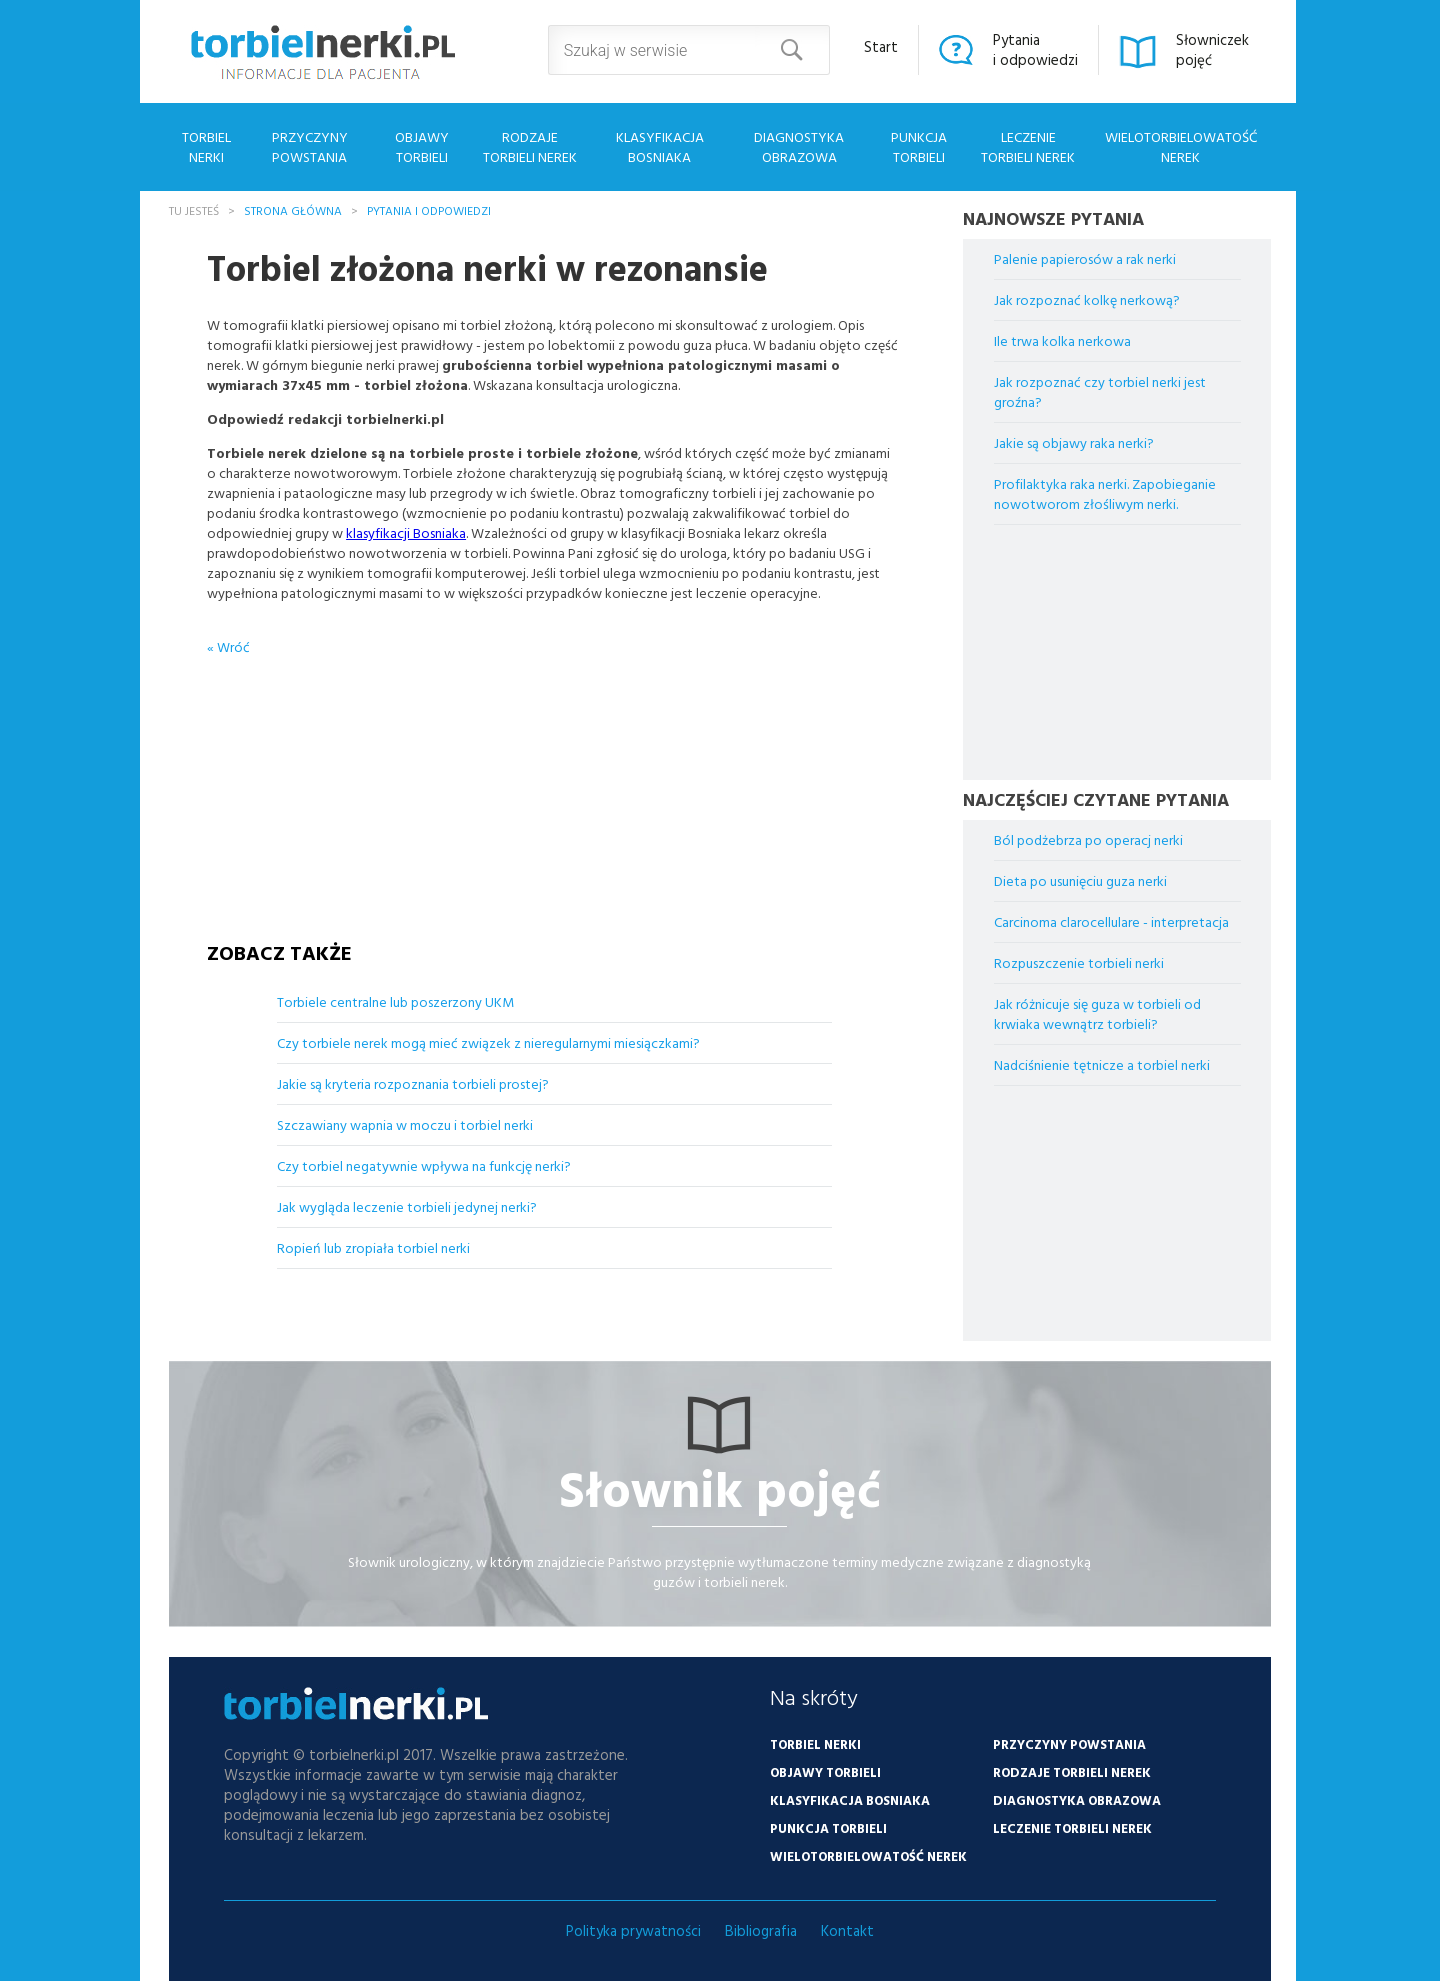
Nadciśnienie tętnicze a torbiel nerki (1102, 1064)
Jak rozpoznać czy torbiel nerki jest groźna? (1100, 391)
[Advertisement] (555, 782)
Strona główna (293, 210)
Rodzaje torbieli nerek (530, 146)
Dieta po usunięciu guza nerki (1080, 880)
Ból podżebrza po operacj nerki (1088, 839)
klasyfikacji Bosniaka (406, 532)
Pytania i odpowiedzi (429, 210)
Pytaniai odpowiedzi (1035, 50)
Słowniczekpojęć (1212, 50)
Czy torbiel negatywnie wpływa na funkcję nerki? (424, 1165)
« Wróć (228, 646)
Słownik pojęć (719, 1488)
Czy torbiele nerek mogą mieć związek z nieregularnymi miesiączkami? (488, 1042)
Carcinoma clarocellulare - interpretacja (1111, 921)
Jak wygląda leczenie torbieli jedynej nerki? (407, 1206)
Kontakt (847, 1930)
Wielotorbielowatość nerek (1181, 146)
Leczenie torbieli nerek (1028, 146)
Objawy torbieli (422, 146)
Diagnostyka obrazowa (799, 146)
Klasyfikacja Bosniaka (660, 146)
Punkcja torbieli (919, 146)
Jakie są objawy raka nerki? (1074, 442)
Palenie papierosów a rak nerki (1085, 258)
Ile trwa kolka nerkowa (1062, 340)
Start (881, 47)
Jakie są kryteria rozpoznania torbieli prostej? (413, 1083)
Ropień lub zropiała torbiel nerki (373, 1247)
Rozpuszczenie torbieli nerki (1079, 962)
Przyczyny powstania (310, 146)
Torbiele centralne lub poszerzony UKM (395, 1001)
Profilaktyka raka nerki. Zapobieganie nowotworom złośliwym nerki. (1105, 493)
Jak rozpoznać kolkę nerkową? (1087, 299)
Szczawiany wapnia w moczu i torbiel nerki (405, 1124)
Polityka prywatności (633, 1930)
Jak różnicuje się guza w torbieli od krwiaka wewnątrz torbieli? (1097, 1013)
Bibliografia (761, 1930)
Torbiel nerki (206, 146)
